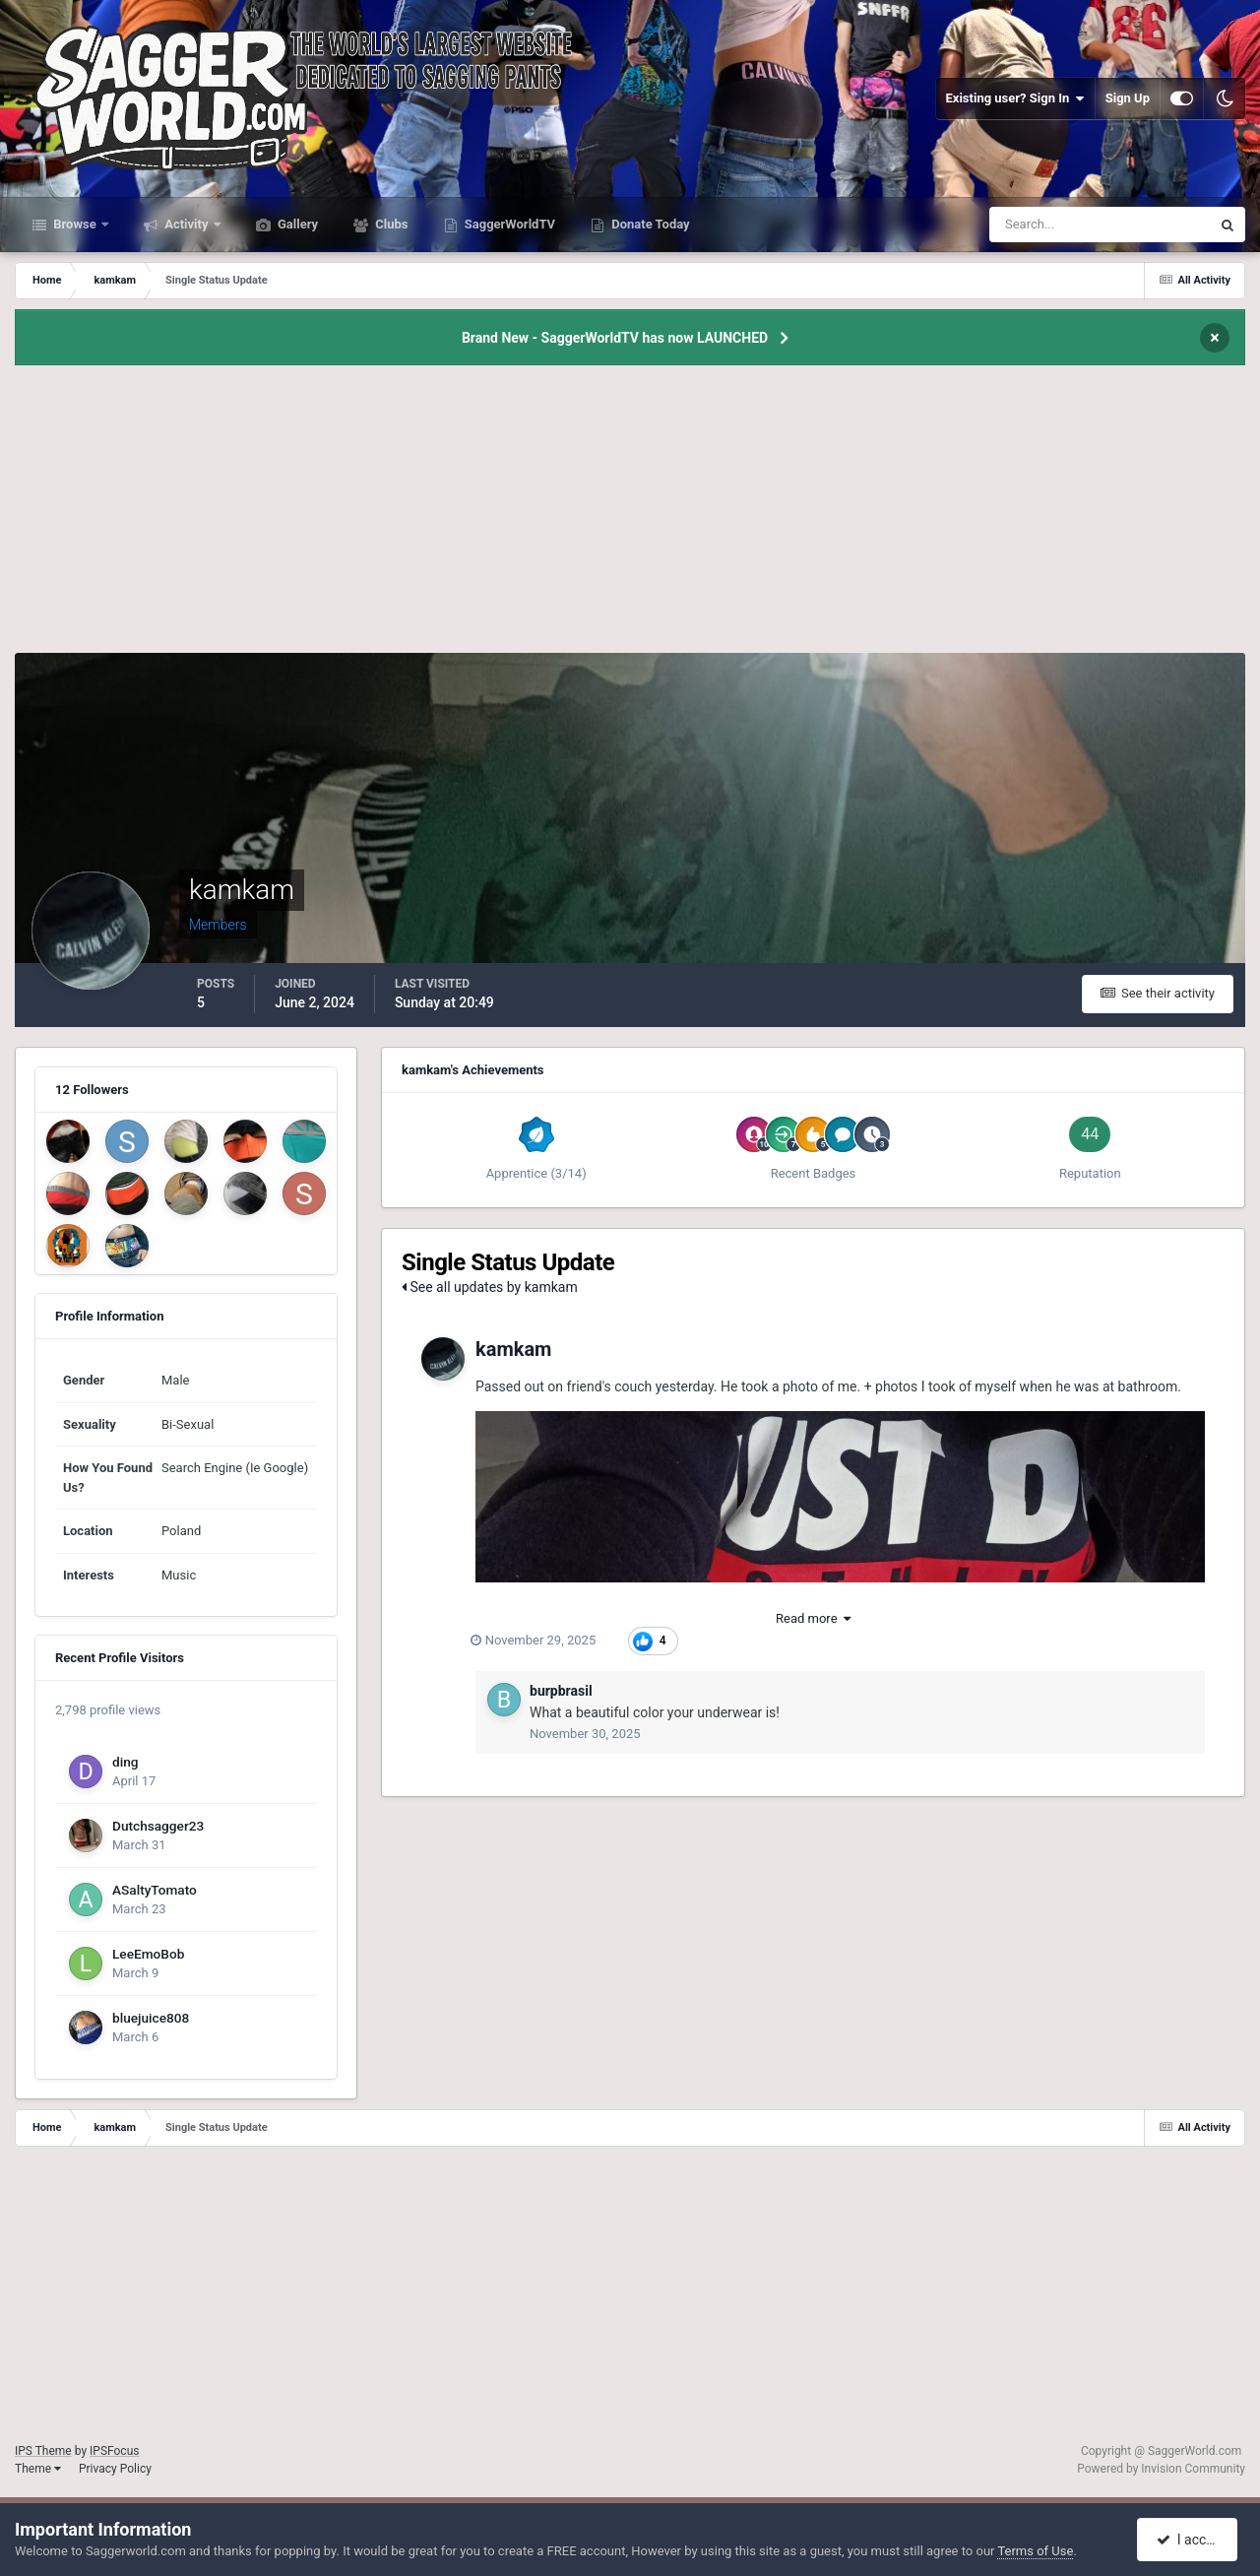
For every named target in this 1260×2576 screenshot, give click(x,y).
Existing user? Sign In (1015, 98)
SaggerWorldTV (509, 224)
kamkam (513, 1349)
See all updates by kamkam (490, 1287)
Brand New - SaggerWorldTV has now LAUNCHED (615, 338)
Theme (38, 2469)
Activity (186, 224)
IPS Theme (43, 2451)
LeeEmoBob (148, 1954)
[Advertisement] (630, 515)
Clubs (390, 224)
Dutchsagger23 (158, 1826)
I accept (1189, 2539)
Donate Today (649, 224)
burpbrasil (561, 1691)
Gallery (296, 224)
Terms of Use (1035, 2551)
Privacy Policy (115, 2469)
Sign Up (1127, 98)
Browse (74, 224)
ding (125, 1762)
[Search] (1040, 224)
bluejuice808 (150, 2018)
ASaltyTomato (154, 1890)
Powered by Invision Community (1161, 2469)
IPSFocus (114, 2451)
